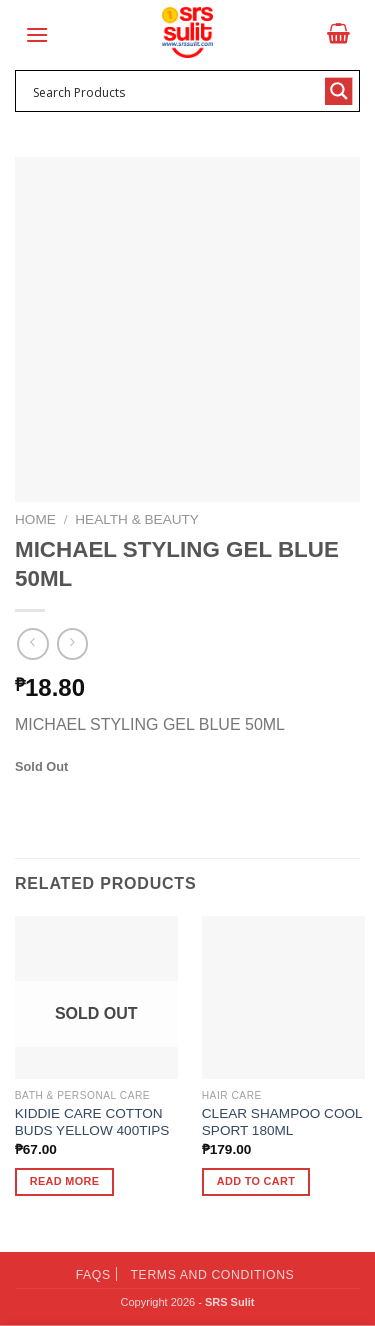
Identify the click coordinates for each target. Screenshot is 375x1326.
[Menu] (37, 34)
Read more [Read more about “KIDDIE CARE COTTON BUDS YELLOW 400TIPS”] (64, 1181)
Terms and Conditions (213, 1275)
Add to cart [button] (256, 1181)
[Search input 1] (174, 91)
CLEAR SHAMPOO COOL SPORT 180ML (282, 1122)
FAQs (93, 1275)
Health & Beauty (137, 519)
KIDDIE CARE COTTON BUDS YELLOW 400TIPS (92, 1122)
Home (35, 519)
